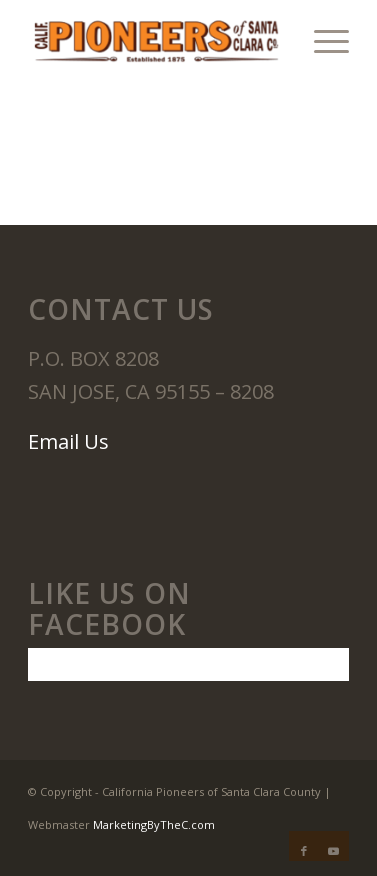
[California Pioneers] (156, 40)
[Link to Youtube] (334, 851)
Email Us (68, 441)
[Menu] (321, 40)
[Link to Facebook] (304, 851)
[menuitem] (321, 40)
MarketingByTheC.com (154, 824)
